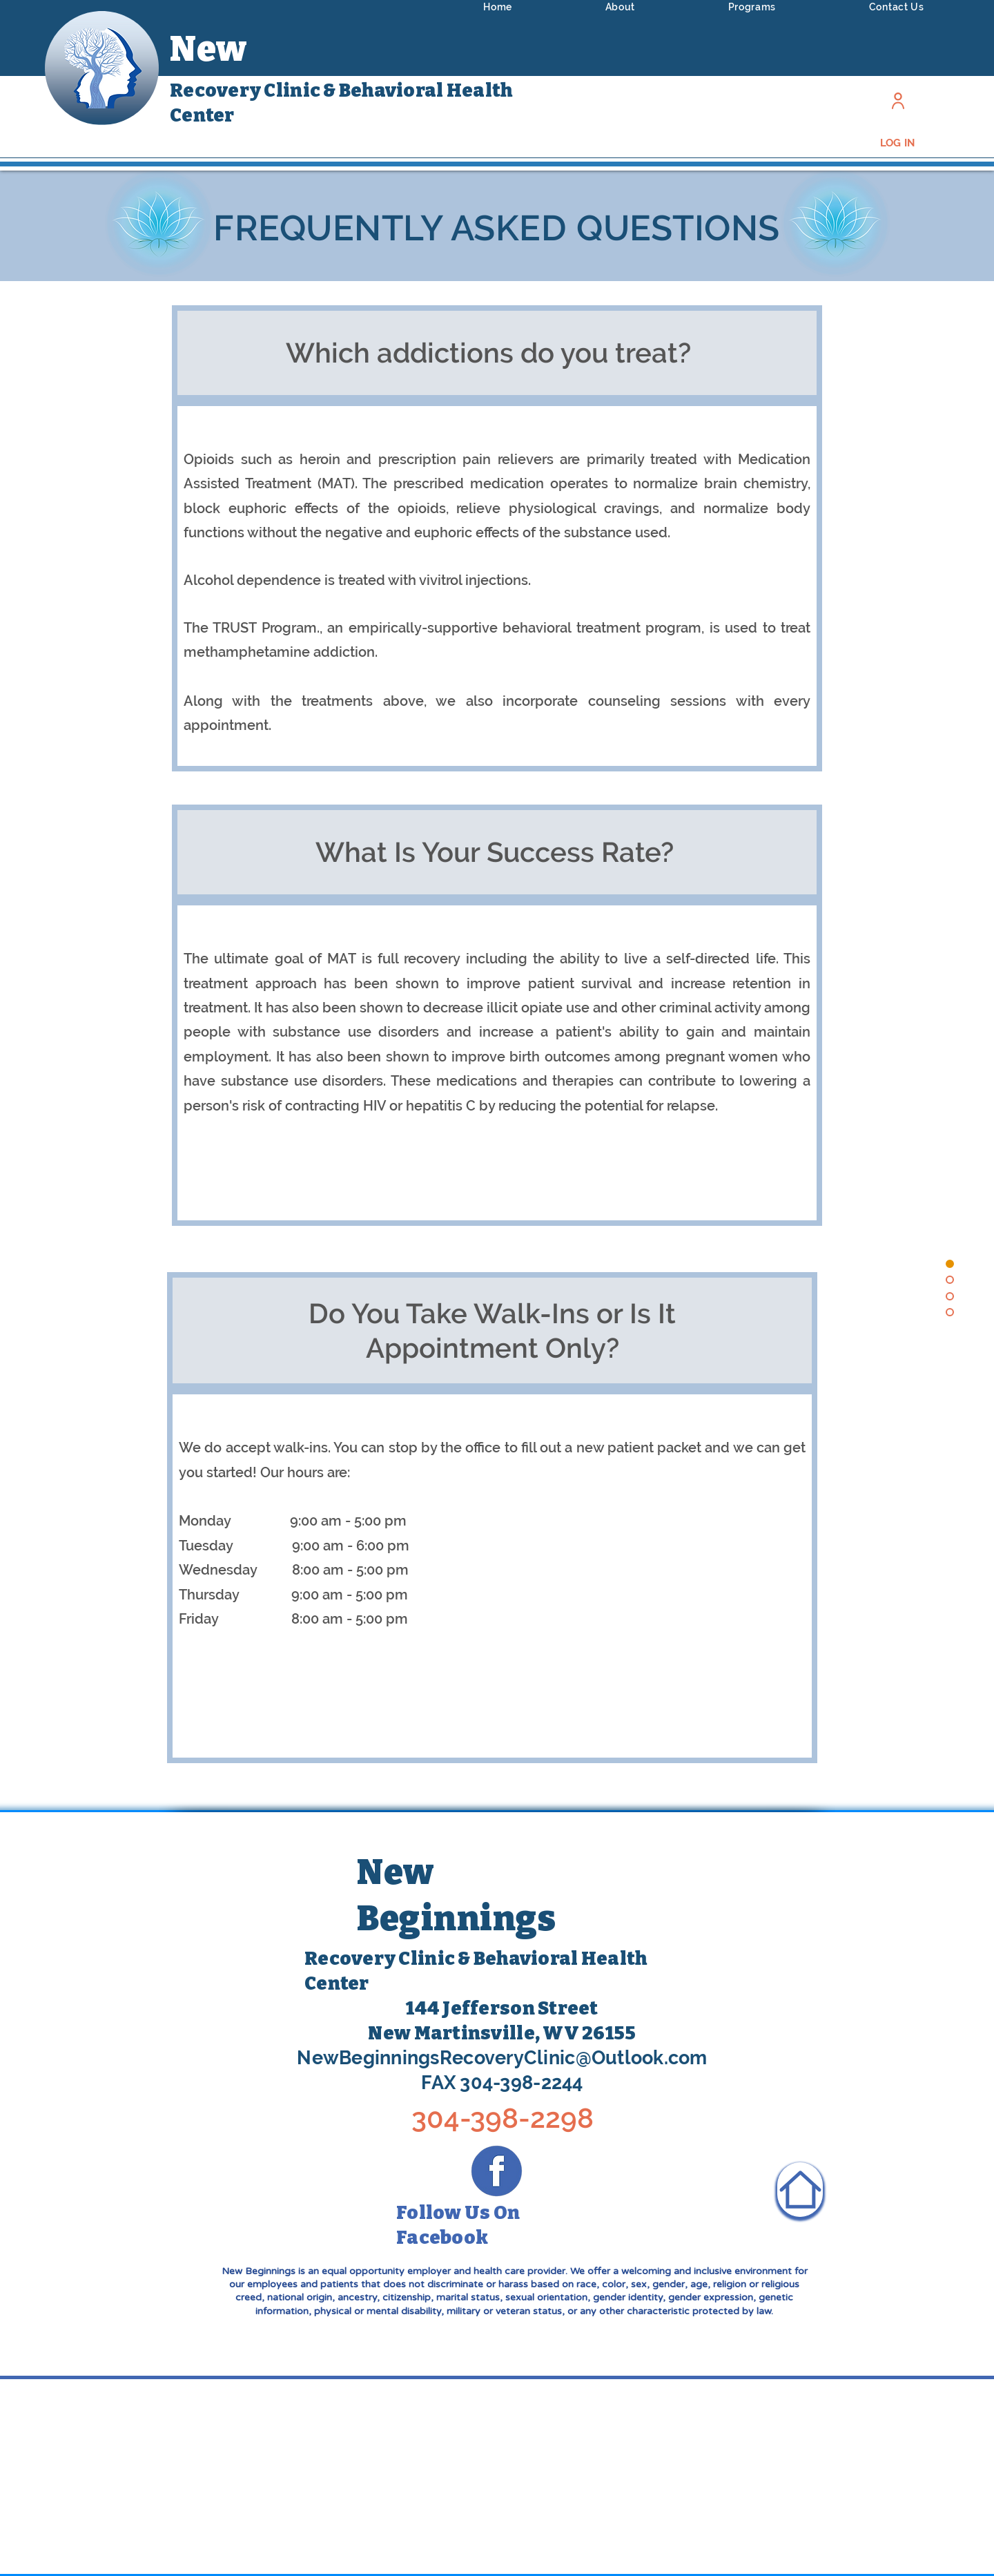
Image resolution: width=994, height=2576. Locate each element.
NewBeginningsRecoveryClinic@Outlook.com (502, 2057)
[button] (620, 7)
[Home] (800, 2189)
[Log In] (897, 100)
